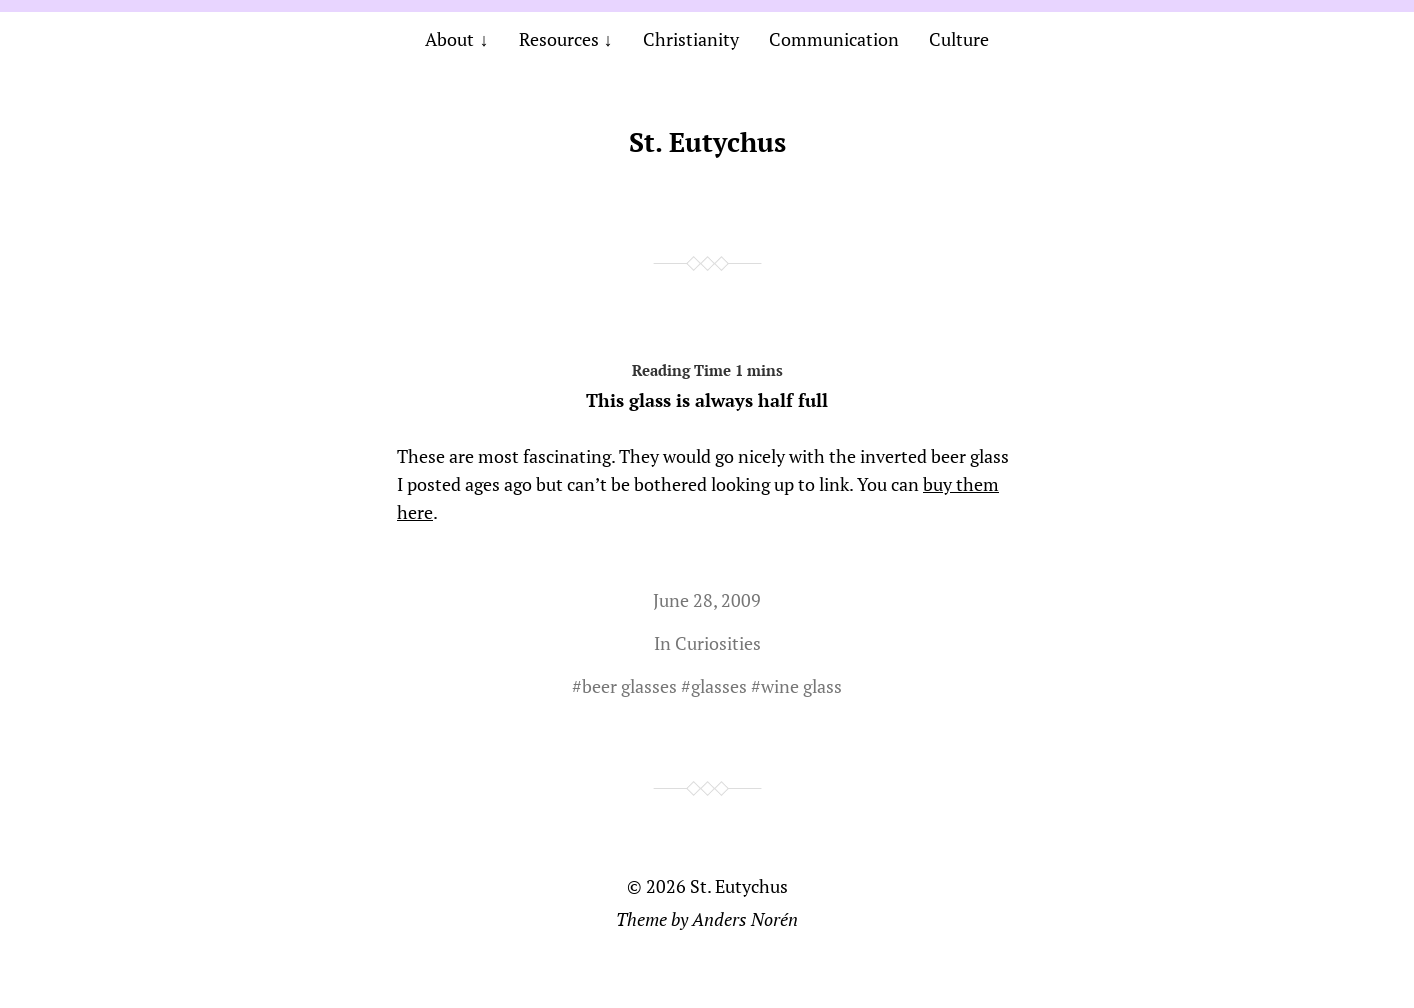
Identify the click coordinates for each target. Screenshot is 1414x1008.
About (449, 39)
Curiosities (718, 643)
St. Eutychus (707, 142)
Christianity (691, 39)
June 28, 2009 (707, 600)
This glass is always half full (707, 382)
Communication (834, 39)
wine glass (801, 686)
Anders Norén (745, 919)
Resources (559, 39)
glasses (719, 686)
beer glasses (629, 686)
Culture (959, 39)
